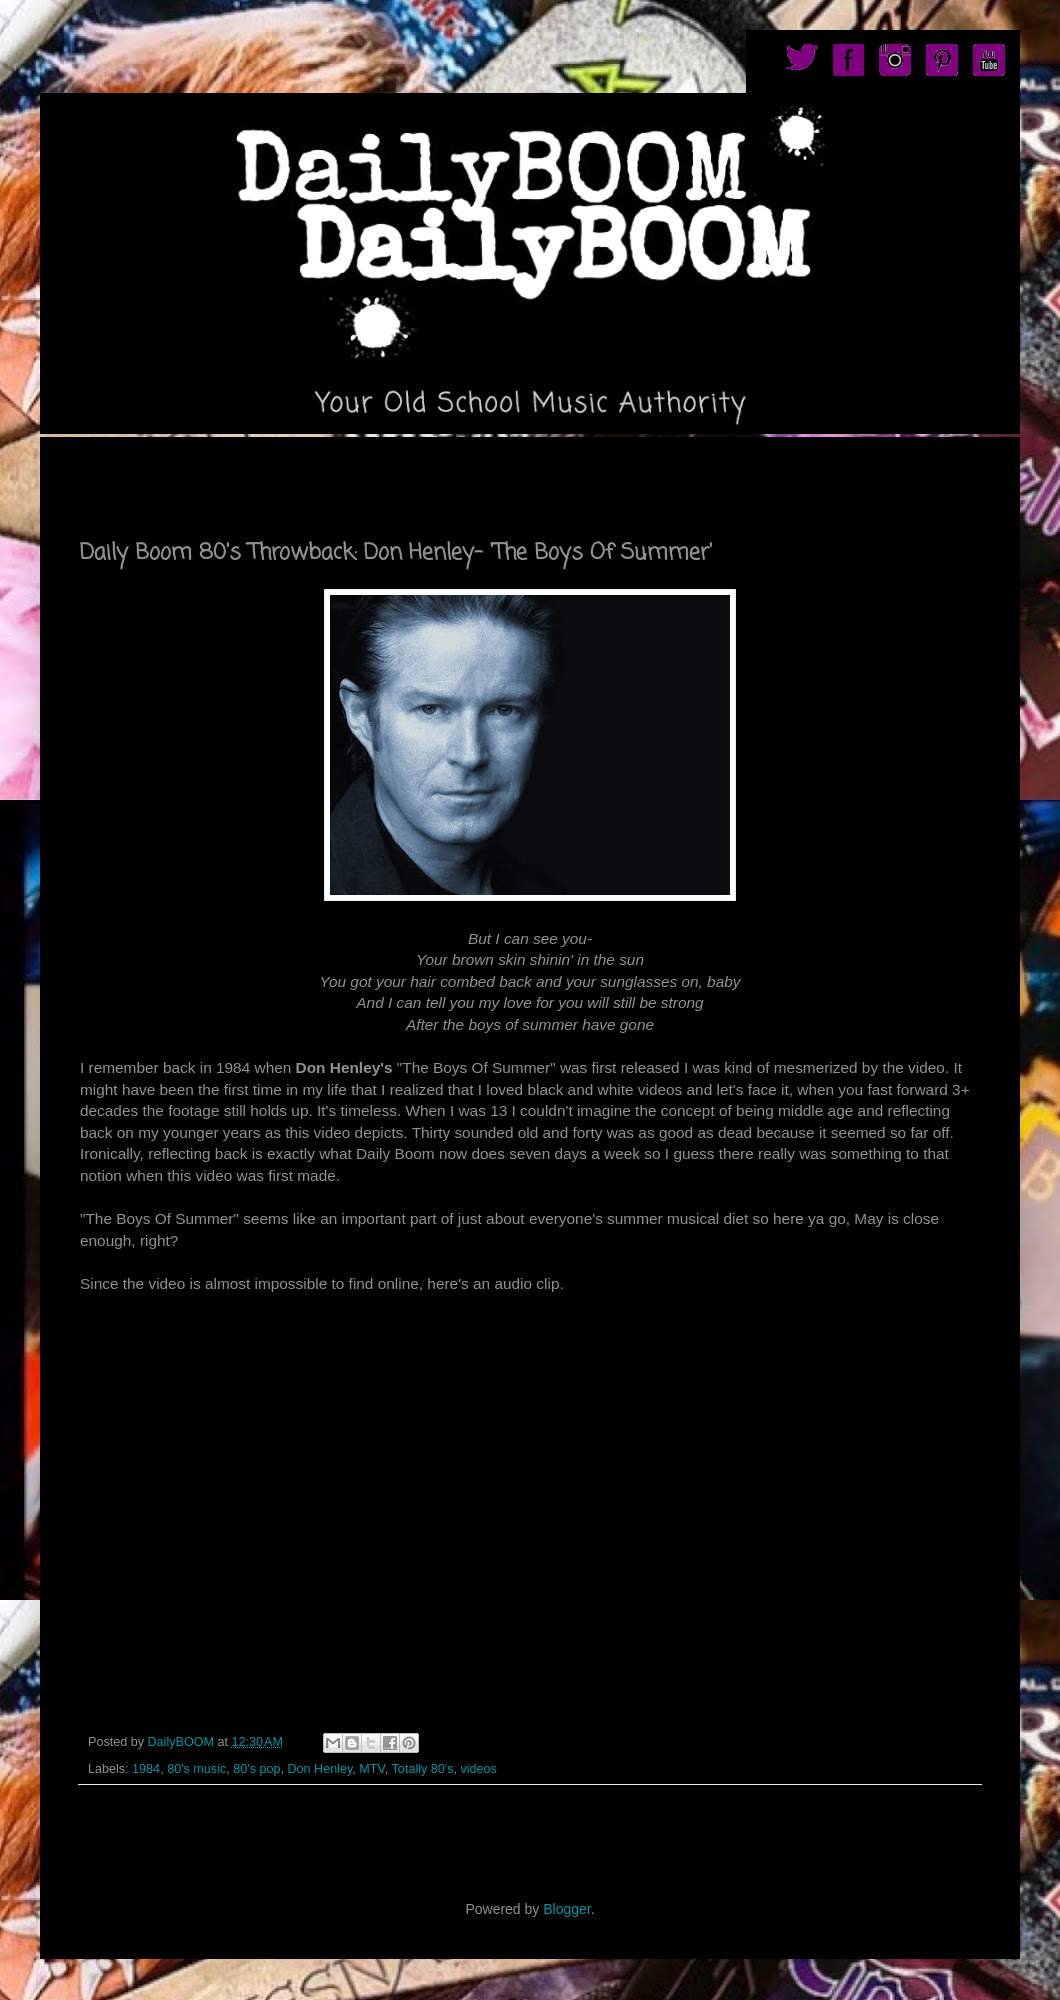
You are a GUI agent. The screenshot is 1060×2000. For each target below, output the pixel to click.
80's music (196, 1769)
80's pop (256, 1769)
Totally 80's (423, 1769)
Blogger (566, 1909)
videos (478, 1769)
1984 (146, 1769)
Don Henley (319, 1769)
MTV (371, 1769)
